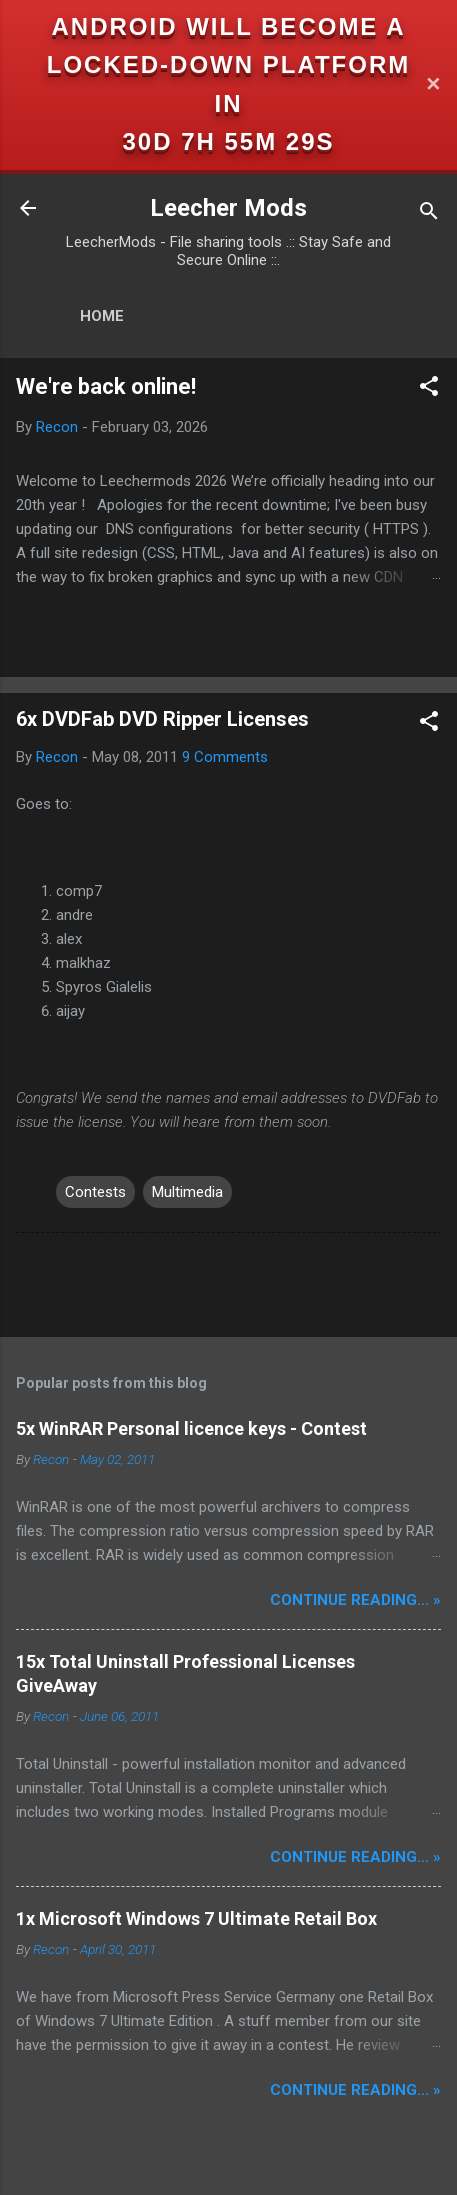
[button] (429, 389)
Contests (95, 1192)
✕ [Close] (433, 84)
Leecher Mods (228, 208)
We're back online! (106, 386)
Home (102, 316)
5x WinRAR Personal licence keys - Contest (191, 1428)
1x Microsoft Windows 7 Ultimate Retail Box (196, 1918)
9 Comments (225, 757)
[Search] (429, 214)
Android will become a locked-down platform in (229, 65)
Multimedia (187, 1192)
